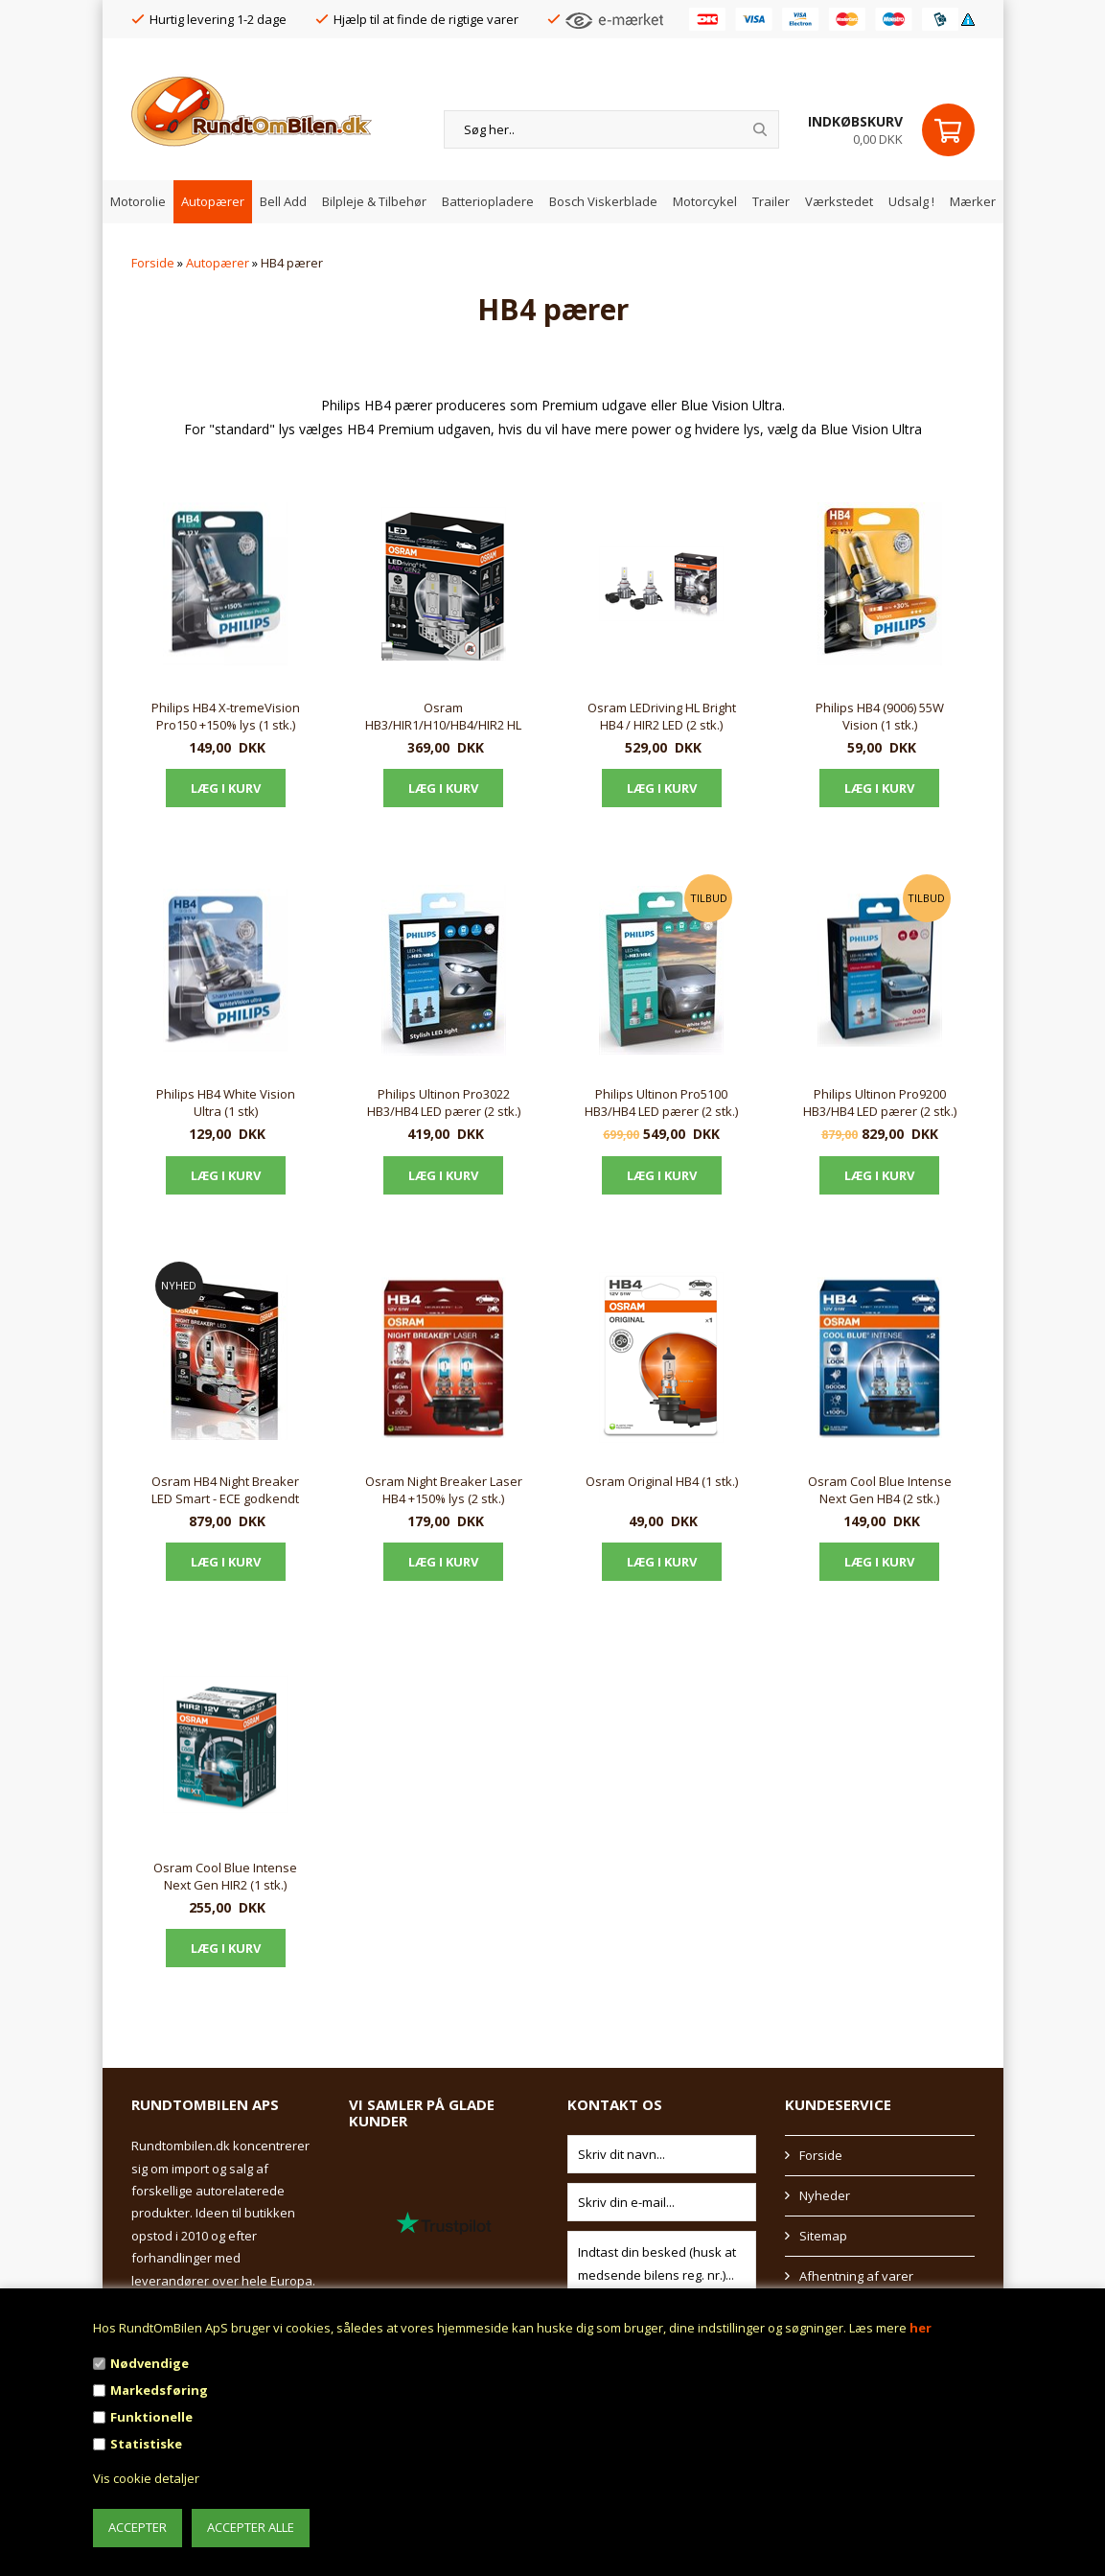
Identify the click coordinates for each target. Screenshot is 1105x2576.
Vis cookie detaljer (146, 2478)
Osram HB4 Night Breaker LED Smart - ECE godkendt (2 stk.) (225, 1491)
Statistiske (146, 2443)
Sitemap (823, 2235)
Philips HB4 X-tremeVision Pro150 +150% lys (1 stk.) (225, 716)
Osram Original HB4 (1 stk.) (662, 1481)
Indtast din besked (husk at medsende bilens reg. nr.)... (662, 2264)
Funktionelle (151, 2416)
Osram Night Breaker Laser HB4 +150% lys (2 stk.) (443, 1490)
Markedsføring (159, 2390)
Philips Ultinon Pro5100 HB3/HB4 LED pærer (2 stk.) (661, 1102)
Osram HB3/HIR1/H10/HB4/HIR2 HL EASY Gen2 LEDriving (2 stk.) (443, 717)
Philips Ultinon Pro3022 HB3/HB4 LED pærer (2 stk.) (443, 1102)
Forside (152, 262)
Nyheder (824, 2195)
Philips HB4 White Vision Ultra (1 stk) (225, 1102)
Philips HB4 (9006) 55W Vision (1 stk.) (880, 716)
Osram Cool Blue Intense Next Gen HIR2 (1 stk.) (225, 1876)
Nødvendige (149, 2363)
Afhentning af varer (856, 2276)
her (920, 2327)
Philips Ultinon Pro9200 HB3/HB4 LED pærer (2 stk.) (879, 1102)
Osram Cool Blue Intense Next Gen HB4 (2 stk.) (880, 1490)
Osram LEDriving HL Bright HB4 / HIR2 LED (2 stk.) (661, 716)
